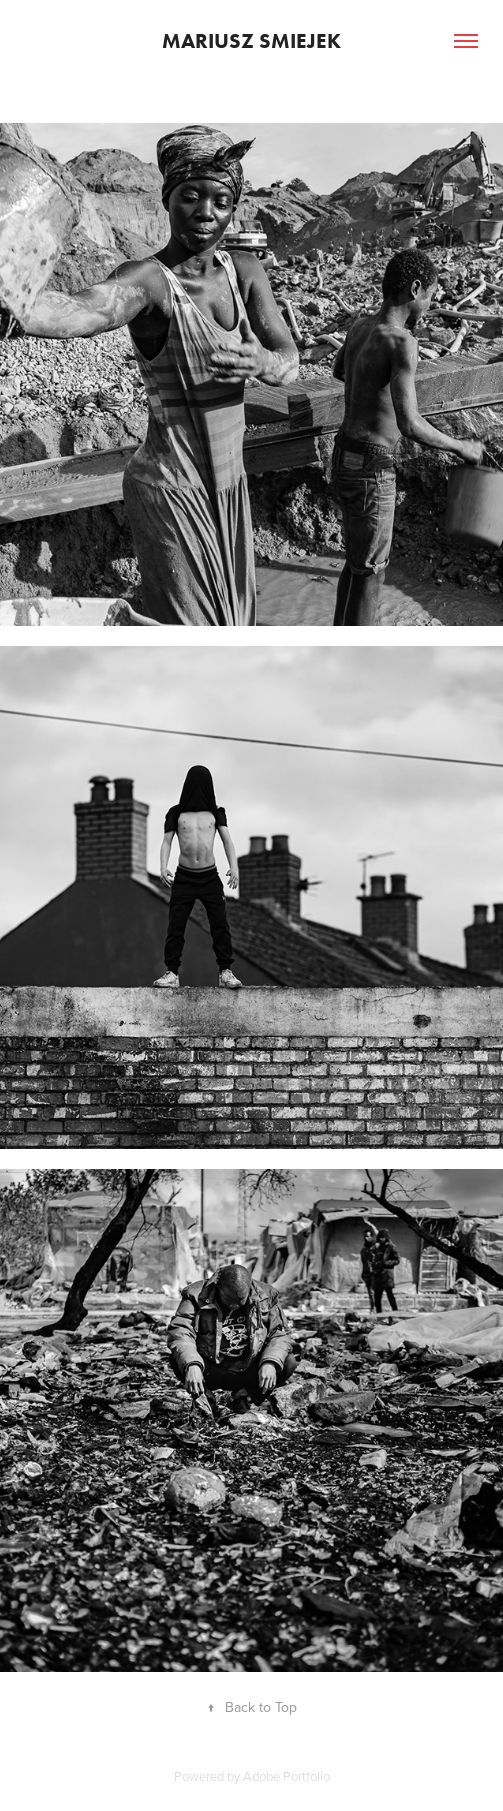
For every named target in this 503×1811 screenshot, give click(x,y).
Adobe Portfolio (286, 1776)
